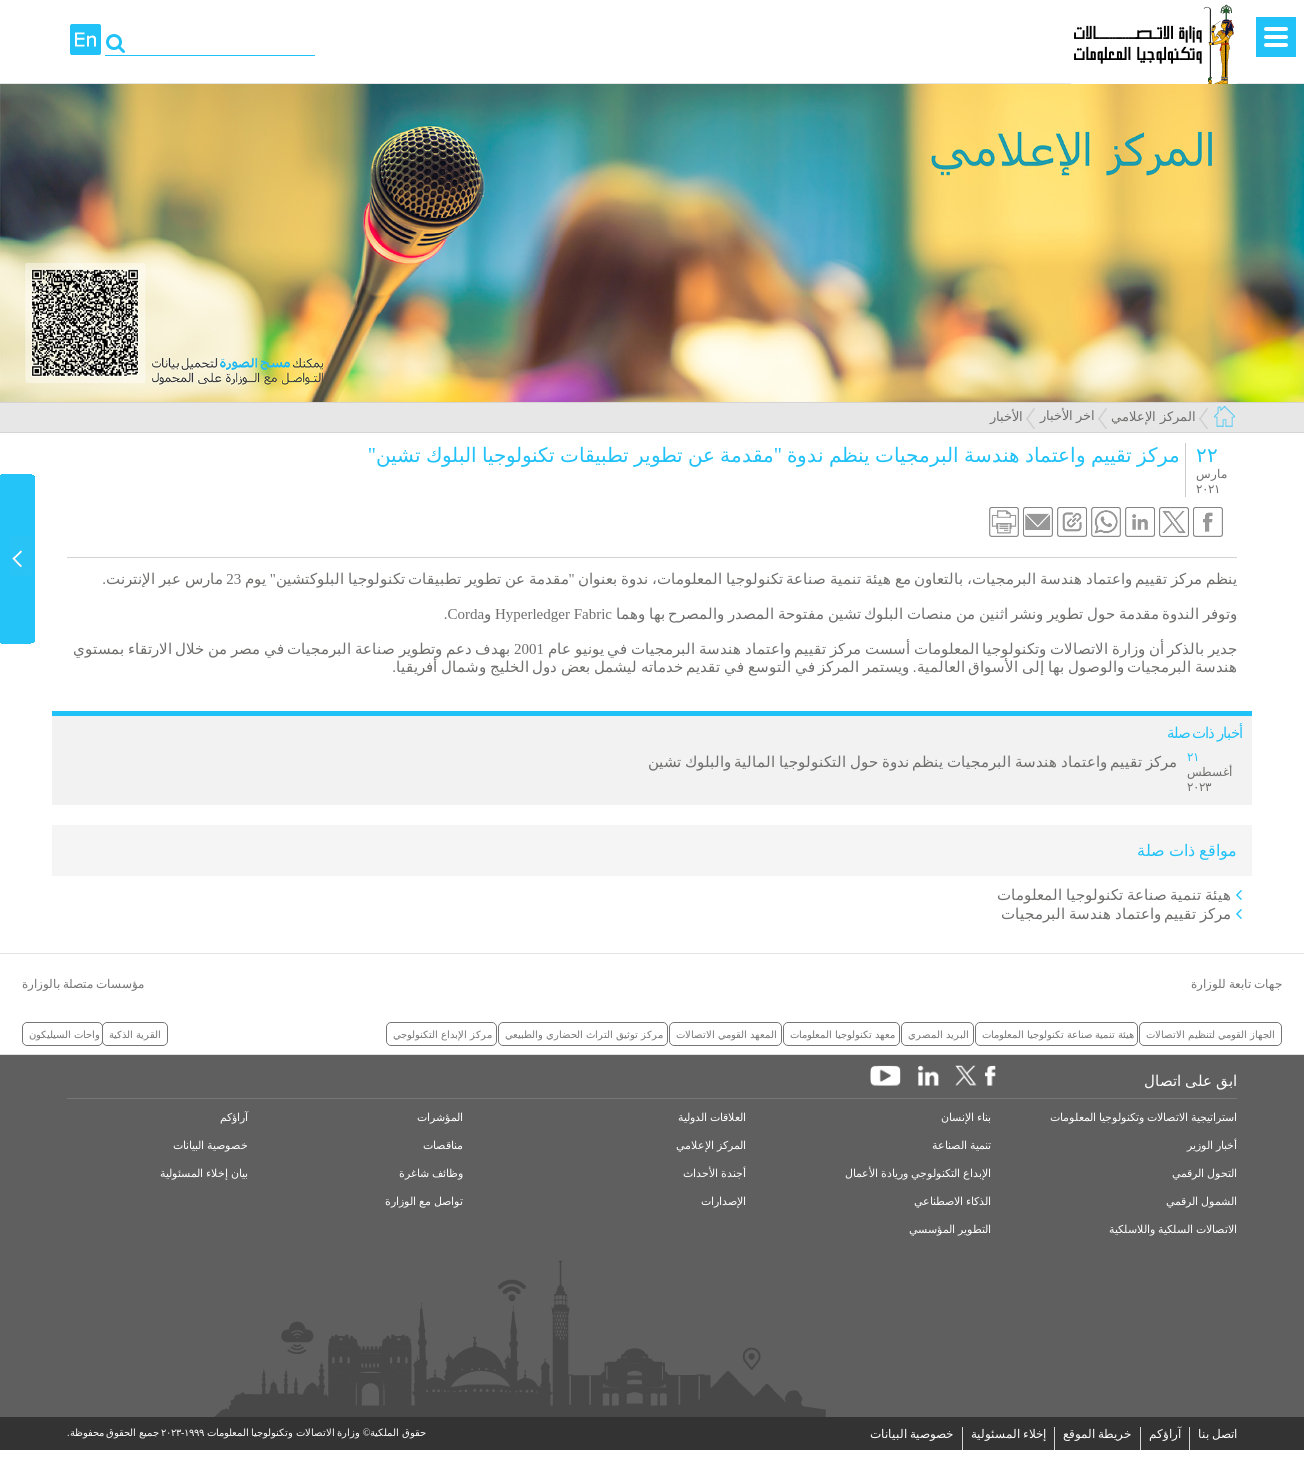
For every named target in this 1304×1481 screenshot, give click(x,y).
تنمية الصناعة (961, 1145)
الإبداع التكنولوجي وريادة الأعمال (918, 1173)
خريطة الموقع (1097, 1434)
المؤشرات (440, 1117)
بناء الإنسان (966, 1117)
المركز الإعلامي (1153, 416)
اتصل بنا (1217, 1434)
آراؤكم (234, 1117)
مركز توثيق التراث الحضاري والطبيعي (584, 1034)
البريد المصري (938, 1034)
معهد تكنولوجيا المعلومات (842, 1034)
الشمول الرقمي (1201, 1201)
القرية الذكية (135, 1034)
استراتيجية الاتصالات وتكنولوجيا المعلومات (1143, 1117)
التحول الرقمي (1204, 1173)
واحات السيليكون (64, 1034)
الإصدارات (723, 1201)
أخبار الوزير (1212, 1145)
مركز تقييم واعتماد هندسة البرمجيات (1116, 914)
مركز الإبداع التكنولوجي (442, 1034)
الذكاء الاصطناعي (952, 1201)
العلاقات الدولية (712, 1117)
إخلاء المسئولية (1008, 1434)
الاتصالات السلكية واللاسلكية (1173, 1229)
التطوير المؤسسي (950, 1229)
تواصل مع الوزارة (424, 1201)
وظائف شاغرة (431, 1173)
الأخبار (1006, 416)
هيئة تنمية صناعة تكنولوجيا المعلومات (1114, 895)
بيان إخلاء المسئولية (204, 1173)
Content (18, 559)
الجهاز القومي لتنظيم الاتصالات (1210, 1034)
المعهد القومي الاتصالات (726, 1034)
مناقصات (443, 1145)
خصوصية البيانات (210, 1145)
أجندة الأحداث (714, 1173)
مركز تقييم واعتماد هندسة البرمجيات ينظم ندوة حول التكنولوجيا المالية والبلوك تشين (912, 762)
